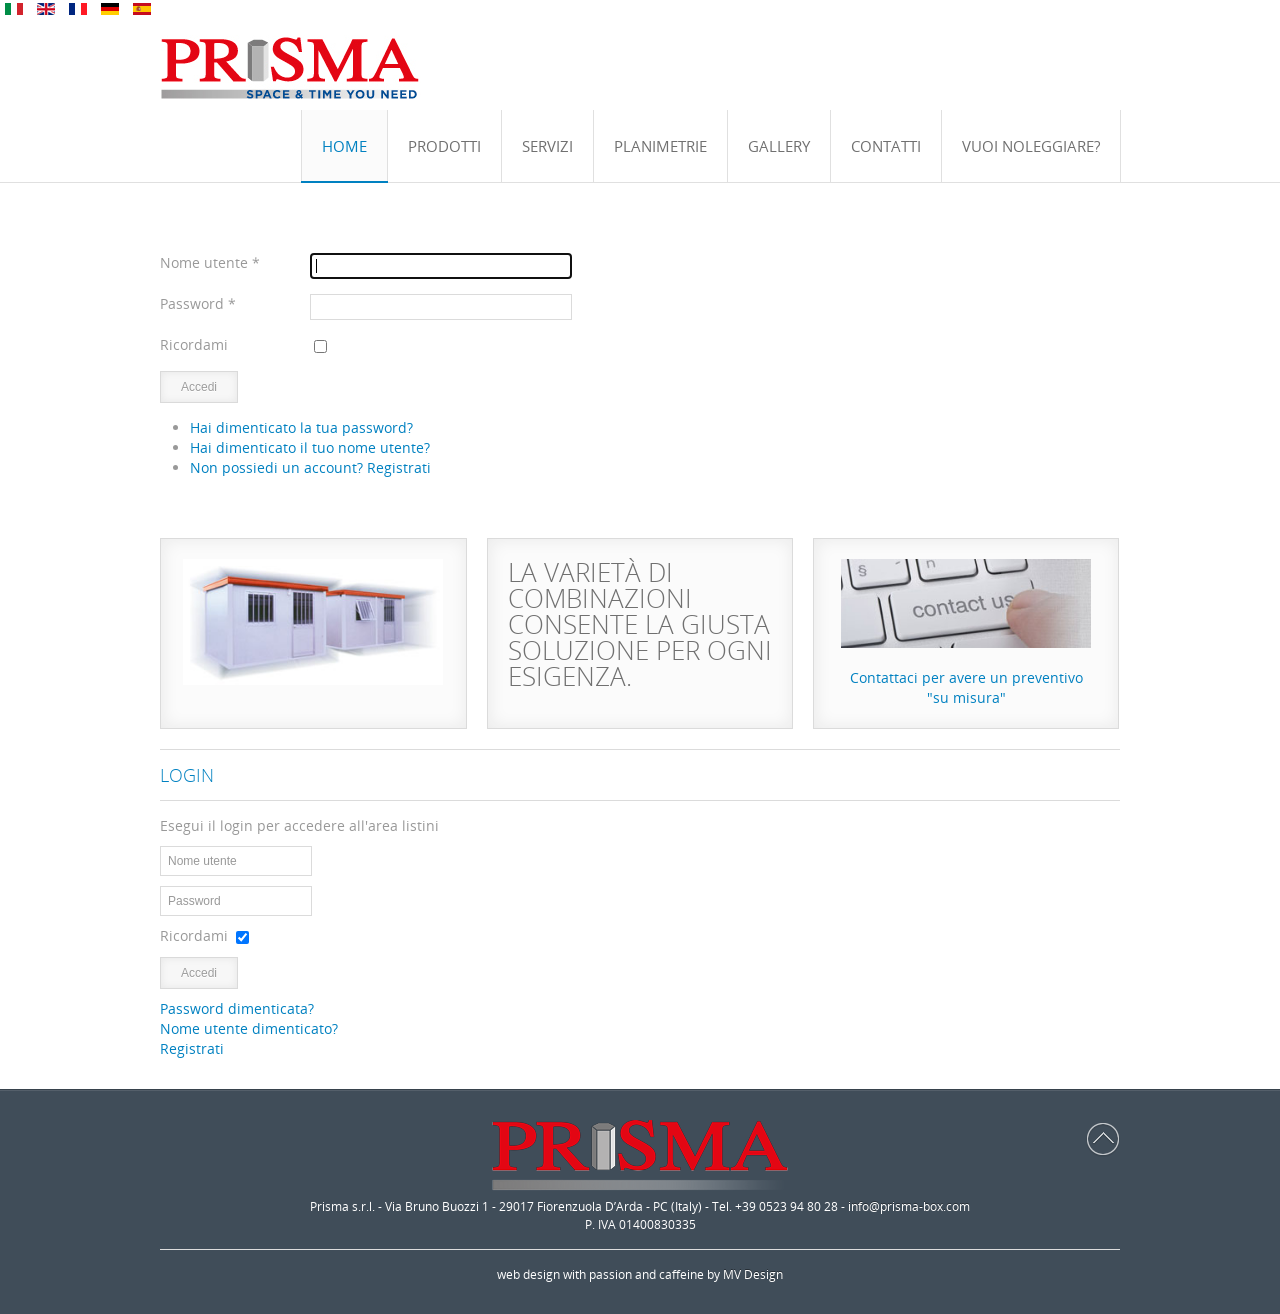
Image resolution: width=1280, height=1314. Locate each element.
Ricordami (194, 344)
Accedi (199, 387)
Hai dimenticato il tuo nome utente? (310, 447)
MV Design (753, 1274)
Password (198, 303)
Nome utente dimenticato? (249, 1028)
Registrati (192, 1048)
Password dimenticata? (237, 1008)
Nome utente (210, 262)
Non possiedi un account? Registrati (310, 467)
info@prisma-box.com (909, 1206)
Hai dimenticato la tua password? (301, 427)
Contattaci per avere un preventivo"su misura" (966, 687)
